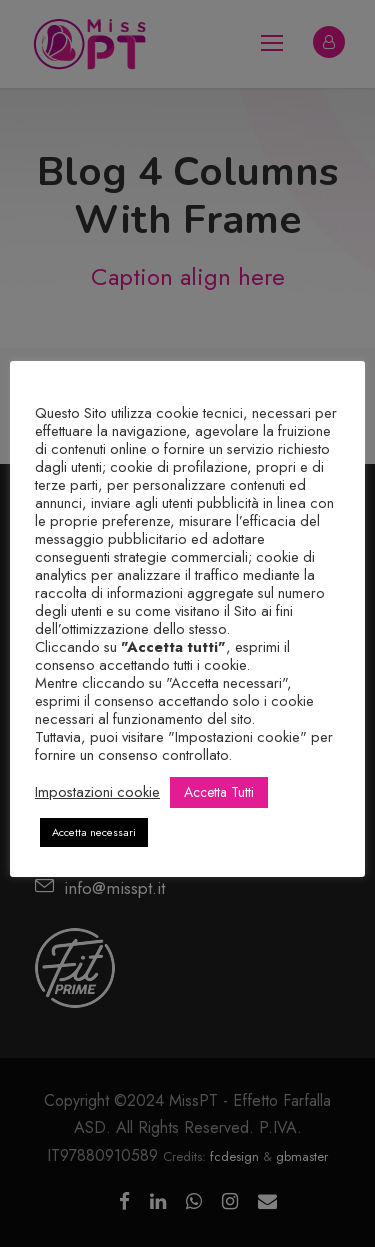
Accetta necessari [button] (94, 832)
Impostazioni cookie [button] (97, 792)
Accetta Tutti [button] (219, 792)
